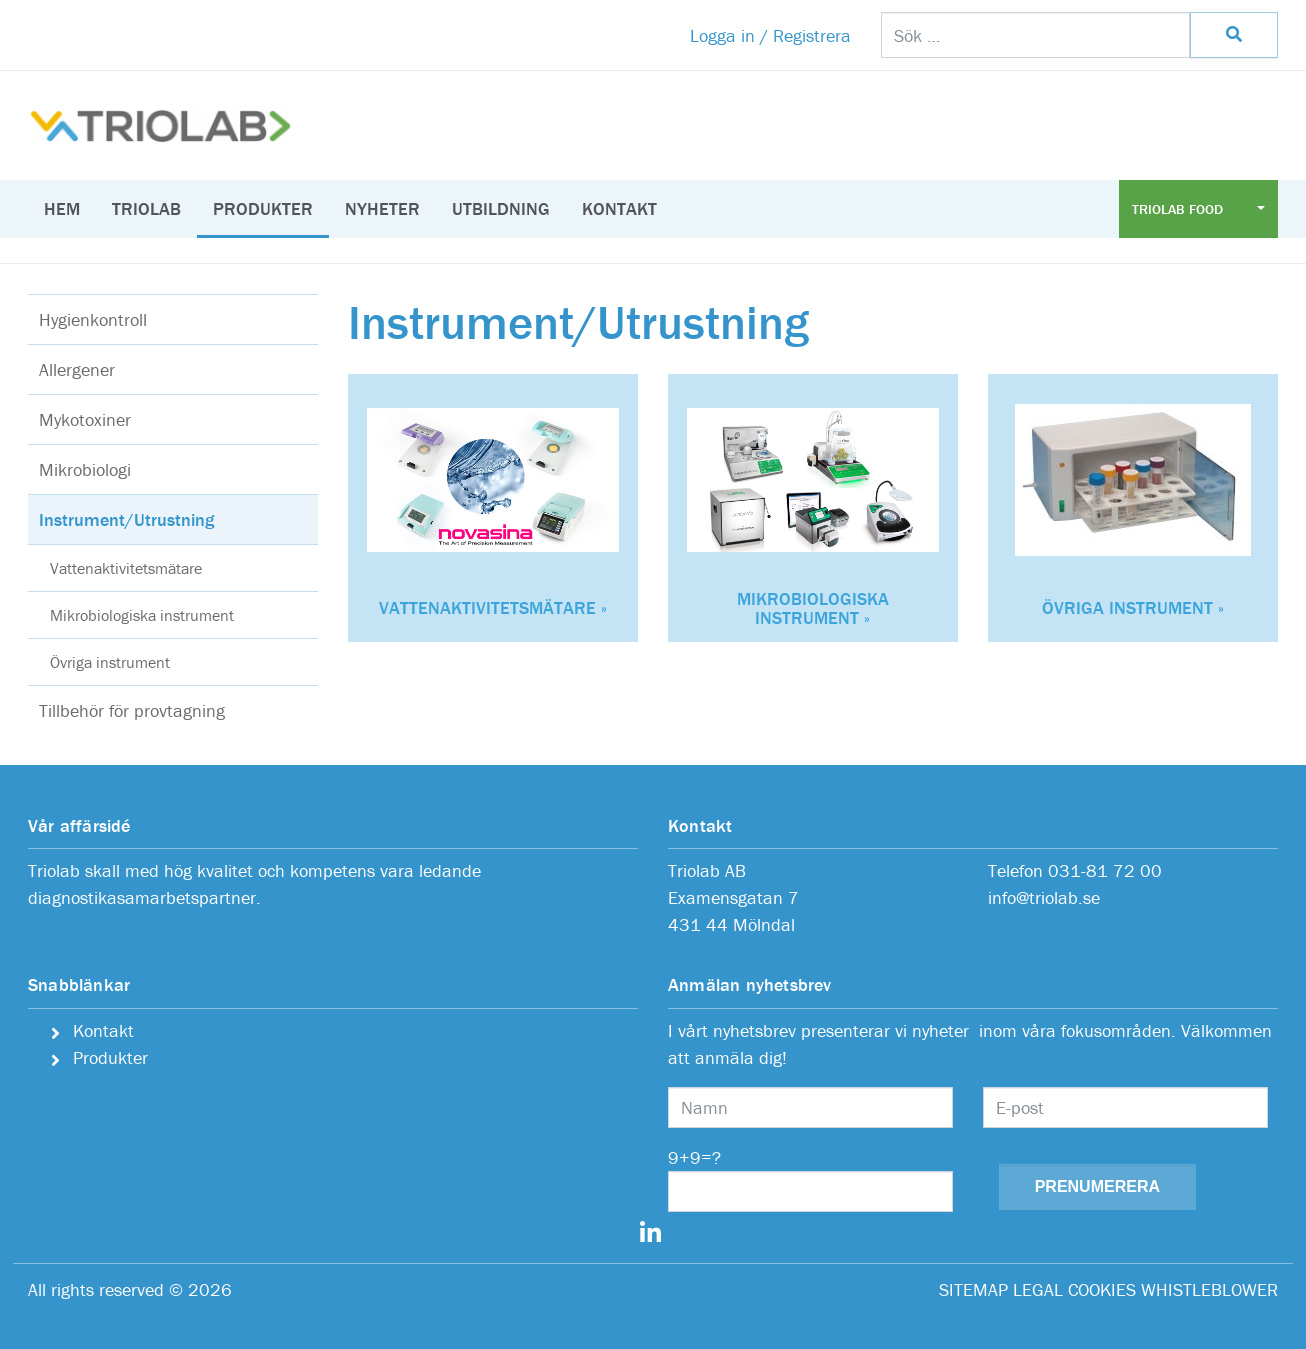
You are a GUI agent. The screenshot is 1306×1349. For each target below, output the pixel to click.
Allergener (77, 369)
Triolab (146, 208)
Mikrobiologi (85, 469)
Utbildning (501, 208)
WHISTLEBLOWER (1209, 1289)
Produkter (263, 208)
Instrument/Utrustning (126, 519)
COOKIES (1102, 1289)
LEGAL (1038, 1289)
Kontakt (619, 208)
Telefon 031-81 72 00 (1075, 870)
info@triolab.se (1044, 897)
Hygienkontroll (93, 319)
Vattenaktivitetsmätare (126, 568)
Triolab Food (1179, 209)
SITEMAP (973, 1289)
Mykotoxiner (85, 419)
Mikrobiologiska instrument (142, 615)
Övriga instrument (110, 662)
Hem (62, 208)
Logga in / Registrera (770, 35)
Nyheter (382, 208)
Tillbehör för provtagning (132, 710)
